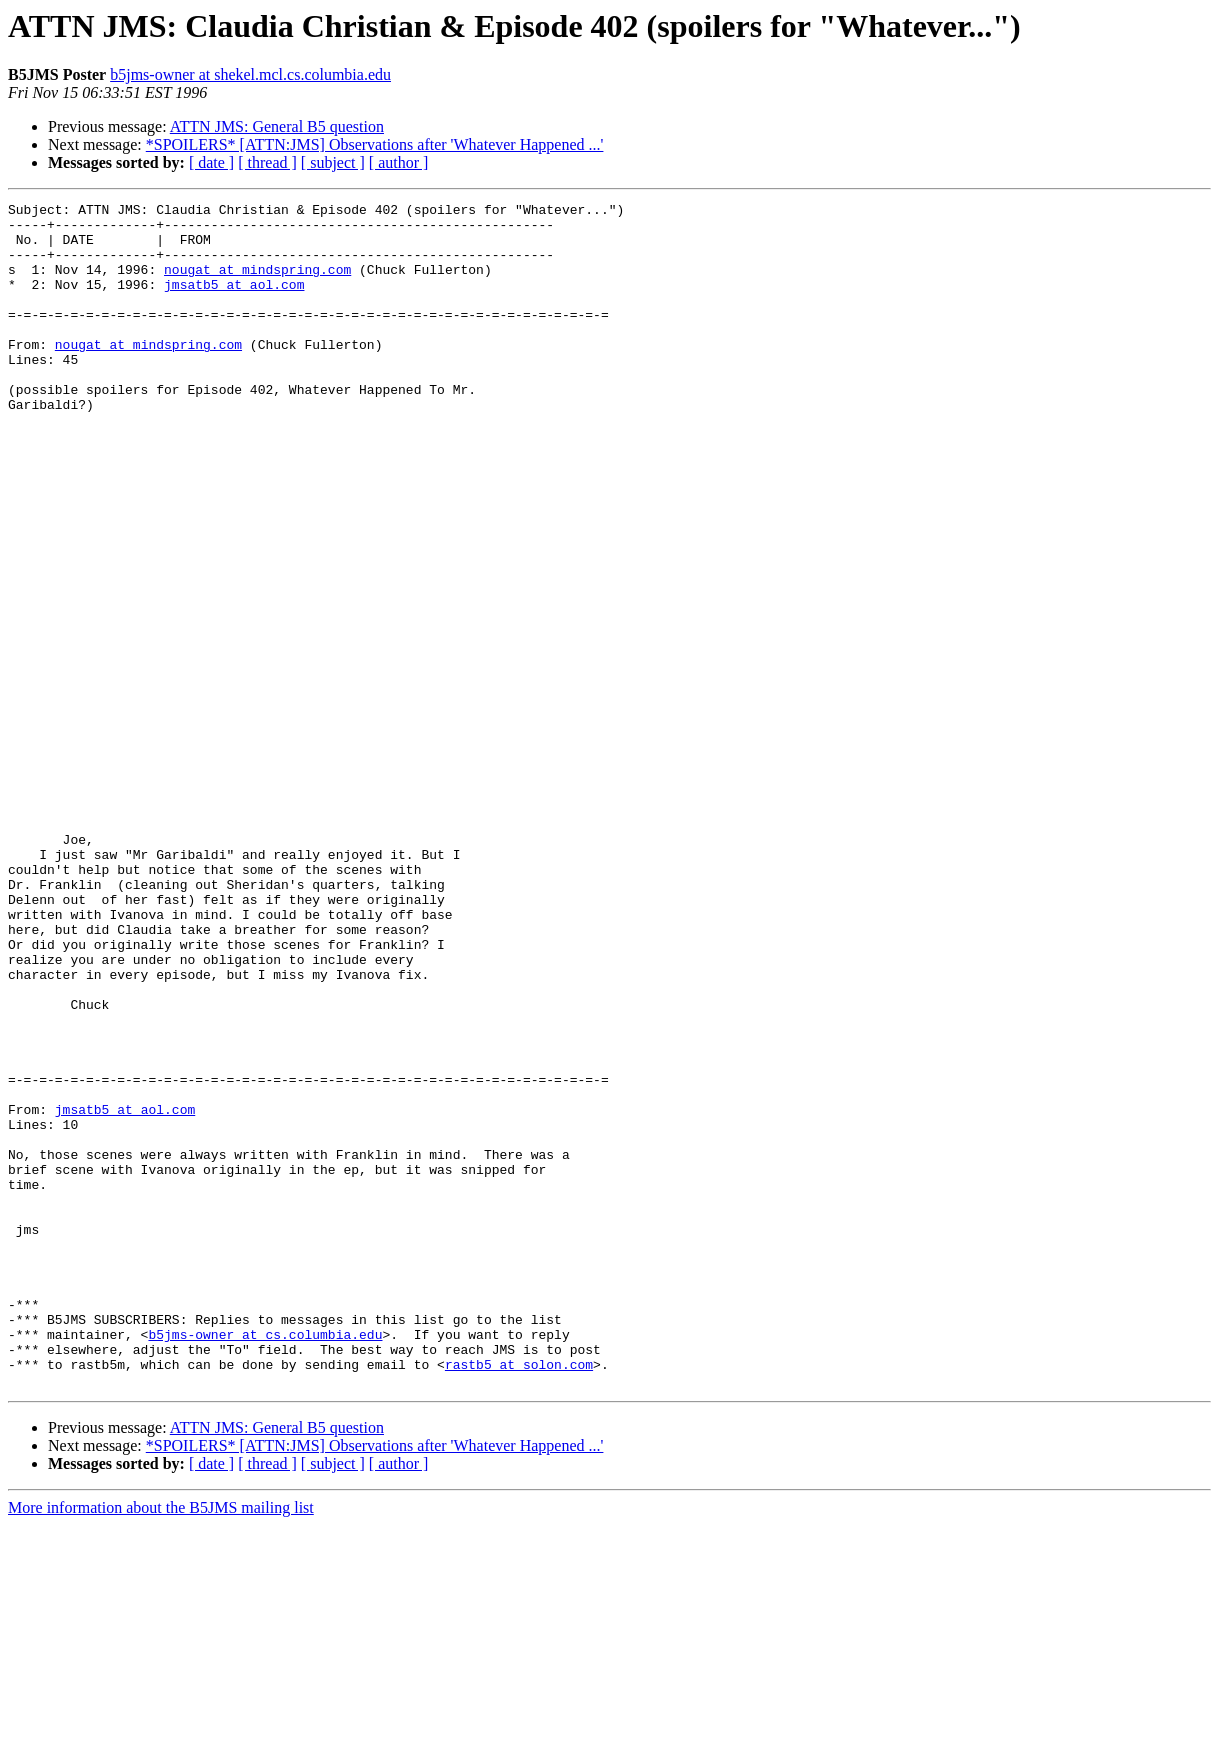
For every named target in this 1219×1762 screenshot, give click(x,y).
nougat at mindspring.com (257, 284)
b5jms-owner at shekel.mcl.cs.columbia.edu (250, 74)
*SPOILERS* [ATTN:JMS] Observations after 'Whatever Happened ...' (375, 144)
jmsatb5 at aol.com (234, 302)
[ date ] (211, 162)
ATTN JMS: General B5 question (277, 126)
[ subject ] (333, 162)
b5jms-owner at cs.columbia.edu (265, 1562)
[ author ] (399, 162)
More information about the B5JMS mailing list (161, 1744)
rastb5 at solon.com (519, 1598)
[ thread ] (267, 162)
